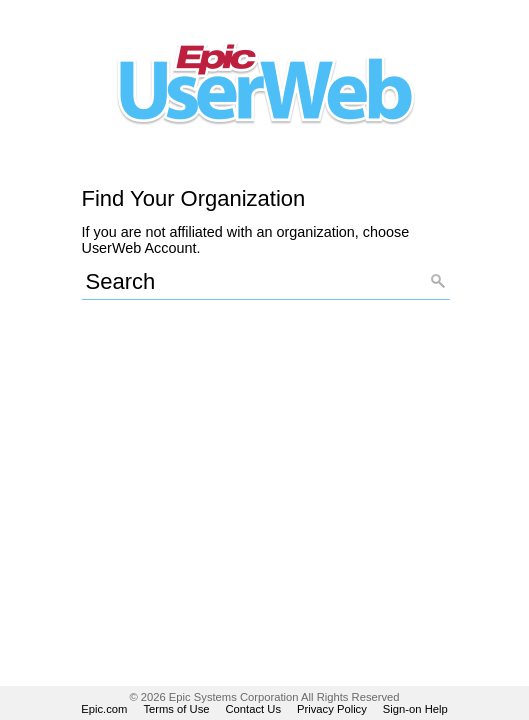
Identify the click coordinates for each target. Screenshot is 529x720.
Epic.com (104, 709)
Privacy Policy (332, 709)
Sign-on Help (415, 709)
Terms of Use (176, 709)
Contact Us (254, 709)
